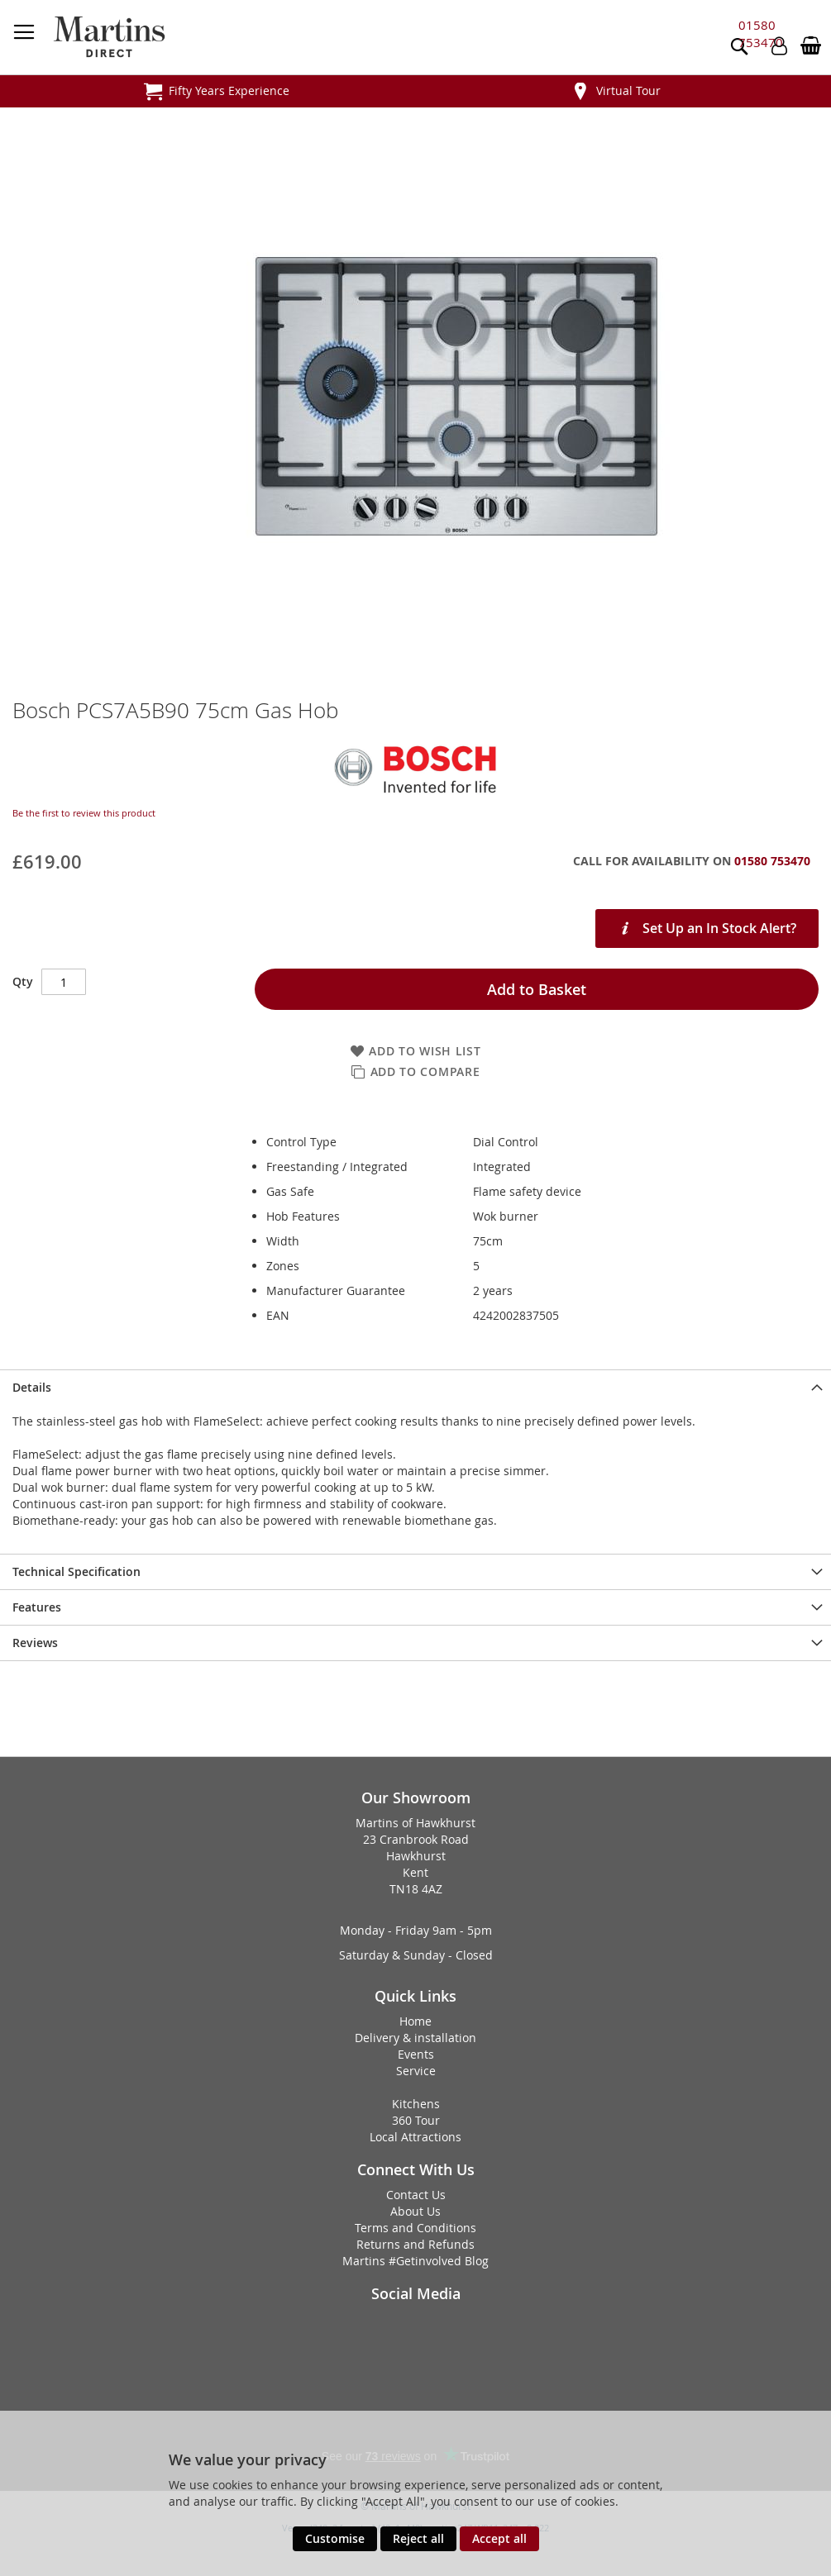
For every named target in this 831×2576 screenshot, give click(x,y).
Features (36, 1607)
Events (416, 2054)
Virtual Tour (628, 90)
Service (416, 2070)
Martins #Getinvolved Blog (415, 2261)
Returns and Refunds (415, 2244)
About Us (415, 2211)
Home (415, 2021)
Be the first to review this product (83, 813)
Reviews (35, 1642)
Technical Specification (76, 1571)
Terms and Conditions (415, 2228)
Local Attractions (415, 2137)
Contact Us (416, 2194)
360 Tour (416, 2120)
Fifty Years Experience (229, 90)
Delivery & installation (415, 2037)
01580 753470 (760, 33)
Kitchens (416, 2104)
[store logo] (109, 37)
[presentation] (415, 1387)
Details (31, 1387)
